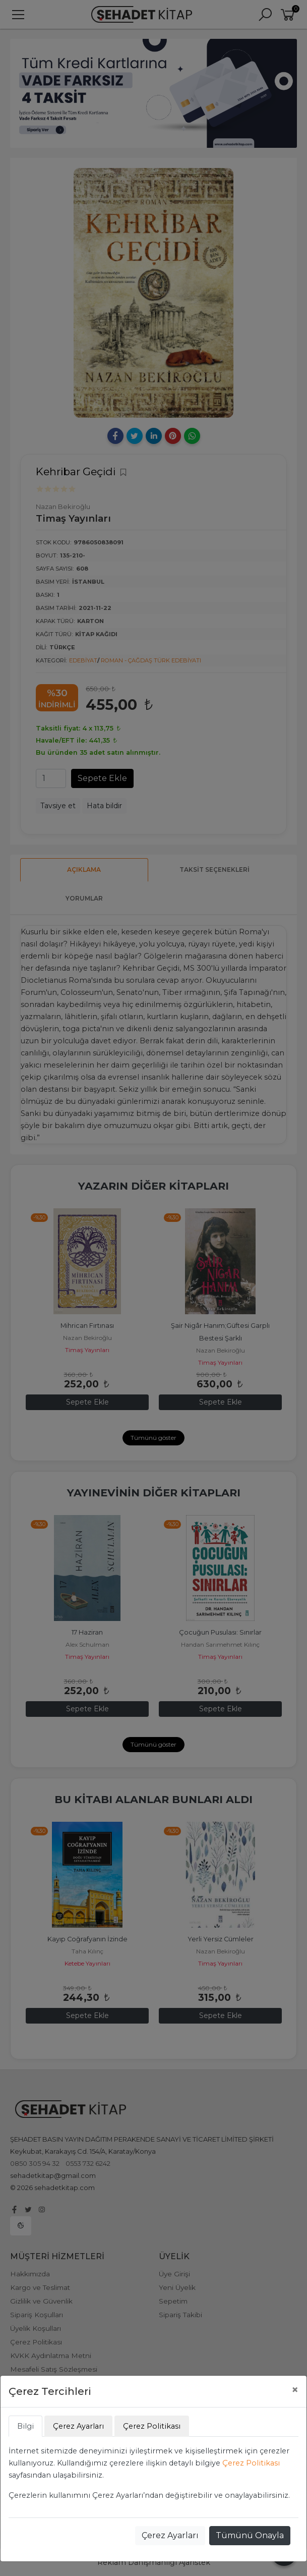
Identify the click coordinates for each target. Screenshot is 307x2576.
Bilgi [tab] (25, 2426)
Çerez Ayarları (170, 2535)
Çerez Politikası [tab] (151, 2426)
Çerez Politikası (251, 2463)
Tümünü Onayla (250, 2535)
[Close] (294, 2390)
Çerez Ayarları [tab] (78, 2426)
